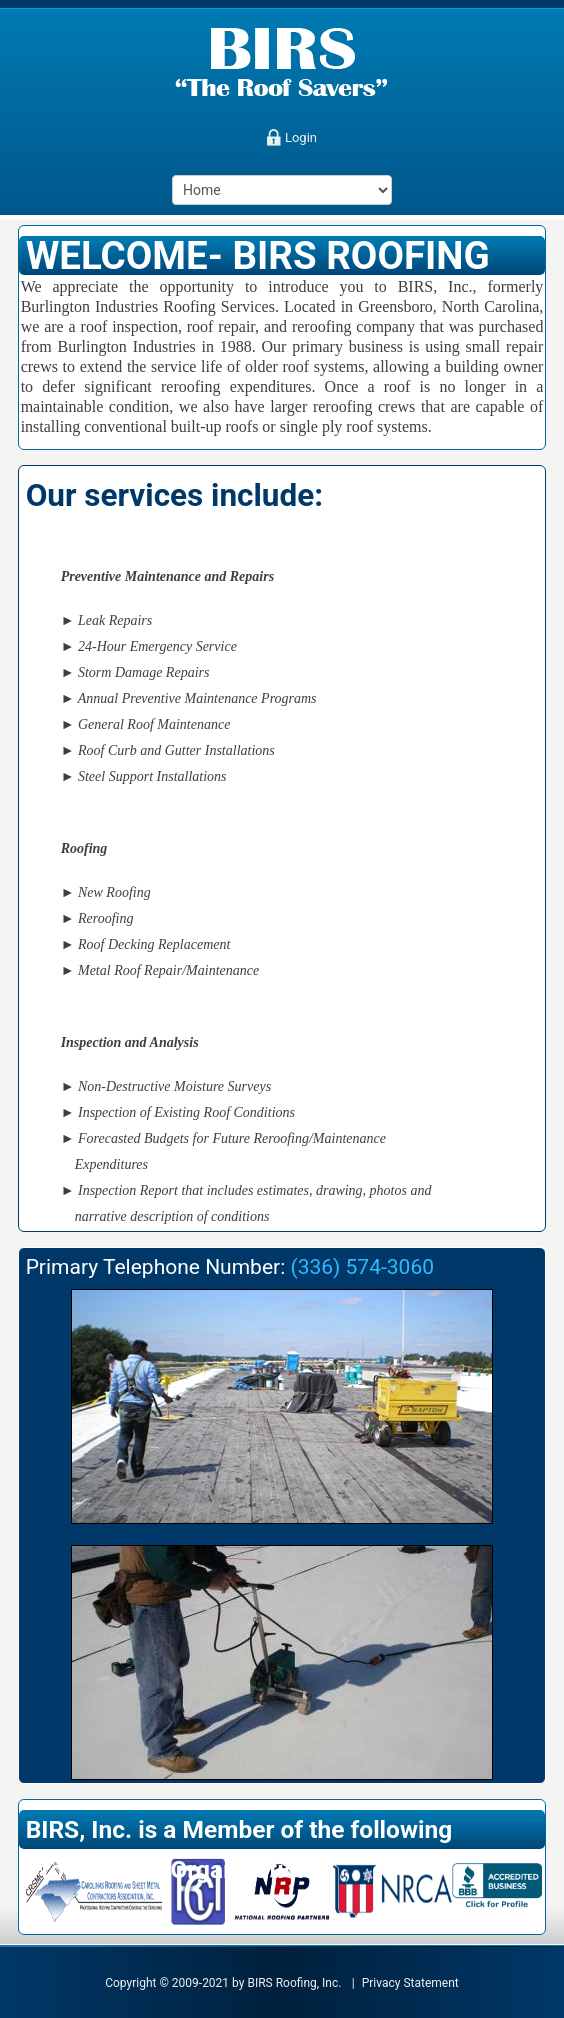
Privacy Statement (410, 1983)
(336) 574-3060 (362, 1267)
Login (301, 137)
